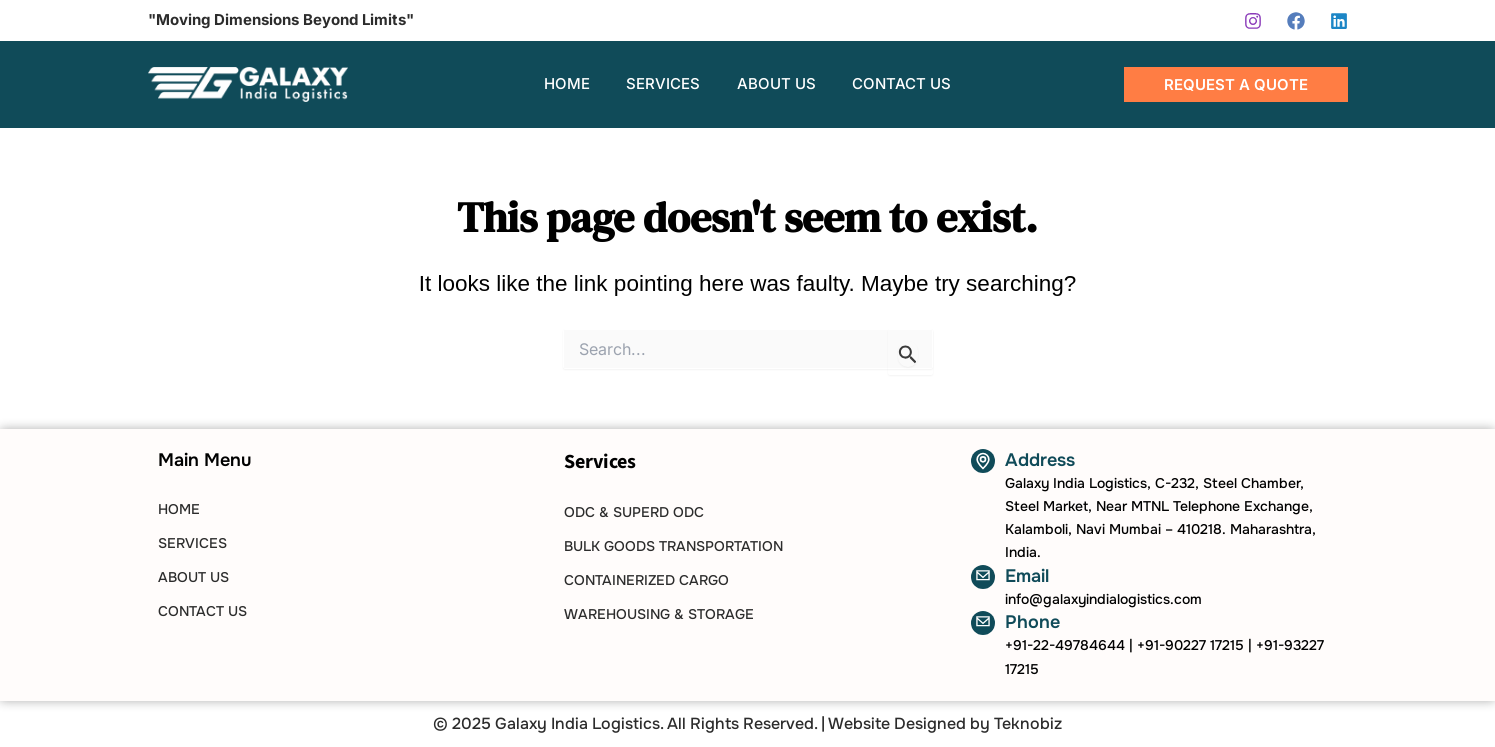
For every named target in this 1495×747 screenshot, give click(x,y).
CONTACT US (202, 611)
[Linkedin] (1339, 21)
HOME (179, 509)
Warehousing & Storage (659, 614)
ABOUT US (193, 577)
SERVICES (192, 543)
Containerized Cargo (646, 580)
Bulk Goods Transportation (673, 546)
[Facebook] (1296, 21)
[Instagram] (1253, 21)
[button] (1236, 84)
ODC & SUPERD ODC (634, 512)
